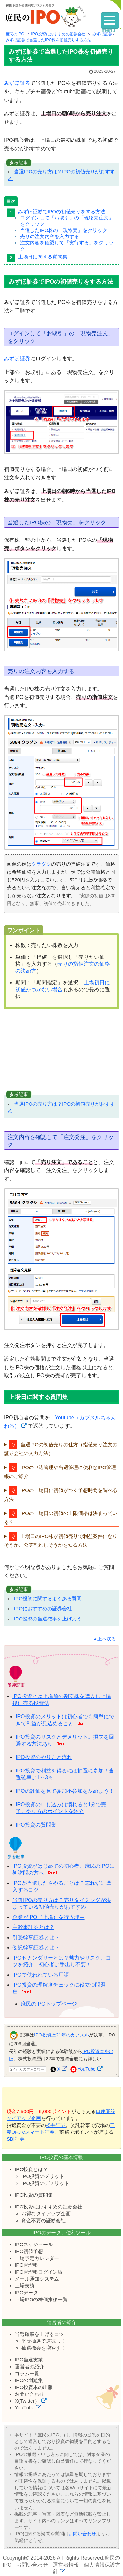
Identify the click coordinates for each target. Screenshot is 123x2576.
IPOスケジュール (34, 2244)
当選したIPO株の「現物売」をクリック (63, 230)
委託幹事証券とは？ (36, 1947)
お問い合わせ (29, 2394)
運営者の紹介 (29, 2366)
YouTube (87, 2069)
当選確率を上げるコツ (39, 2334)
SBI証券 (16, 2139)
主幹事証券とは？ (33, 1927)
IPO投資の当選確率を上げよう (48, 1618)
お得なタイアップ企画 (46, 2213)
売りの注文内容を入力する (49, 236)
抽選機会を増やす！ (43, 2348)
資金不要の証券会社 (43, 2220)
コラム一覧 (27, 2373)
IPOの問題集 (29, 2380)
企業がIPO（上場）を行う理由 (48, 1917)
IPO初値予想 (29, 2251)
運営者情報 (66, 2564)
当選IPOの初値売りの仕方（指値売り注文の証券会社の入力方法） (60, 1449)
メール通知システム (37, 2279)
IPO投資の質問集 (36, 1825)
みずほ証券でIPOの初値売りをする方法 (61, 211)
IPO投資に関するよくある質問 (48, 1598)
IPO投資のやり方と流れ (44, 1757)
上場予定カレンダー (37, 2258)
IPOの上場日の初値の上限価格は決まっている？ (60, 1517)
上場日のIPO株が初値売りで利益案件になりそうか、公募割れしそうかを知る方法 (60, 1540)
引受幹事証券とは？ (36, 1937)
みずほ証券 (17, 83)
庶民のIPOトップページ (49, 2004)
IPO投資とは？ (31, 2169)
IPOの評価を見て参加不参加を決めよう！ (65, 1791)
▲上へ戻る (104, 1639)
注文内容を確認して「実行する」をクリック (66, 246)
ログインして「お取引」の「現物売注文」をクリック (66, 221)
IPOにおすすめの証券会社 (43, 1608)
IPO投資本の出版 (34, 2387)
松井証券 (56, 2125)
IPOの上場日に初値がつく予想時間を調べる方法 (60, 1494)
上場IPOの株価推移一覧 (41, 2299)
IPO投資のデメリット (45, 2183)
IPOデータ (26, 2292)
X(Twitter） (27, 2401)
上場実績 (24, 2285)
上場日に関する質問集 (42, 256)
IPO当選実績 (29, 2359)
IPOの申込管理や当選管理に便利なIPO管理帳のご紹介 (60, 1472)
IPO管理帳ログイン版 (39, 2272)
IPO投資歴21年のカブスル (61, 2034)
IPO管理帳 (26, 2265)
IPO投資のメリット (42, 2176)
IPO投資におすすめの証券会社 (48, 2206)
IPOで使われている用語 (40, 1975)
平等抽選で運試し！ (43, 2341)
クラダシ (41, 864)
